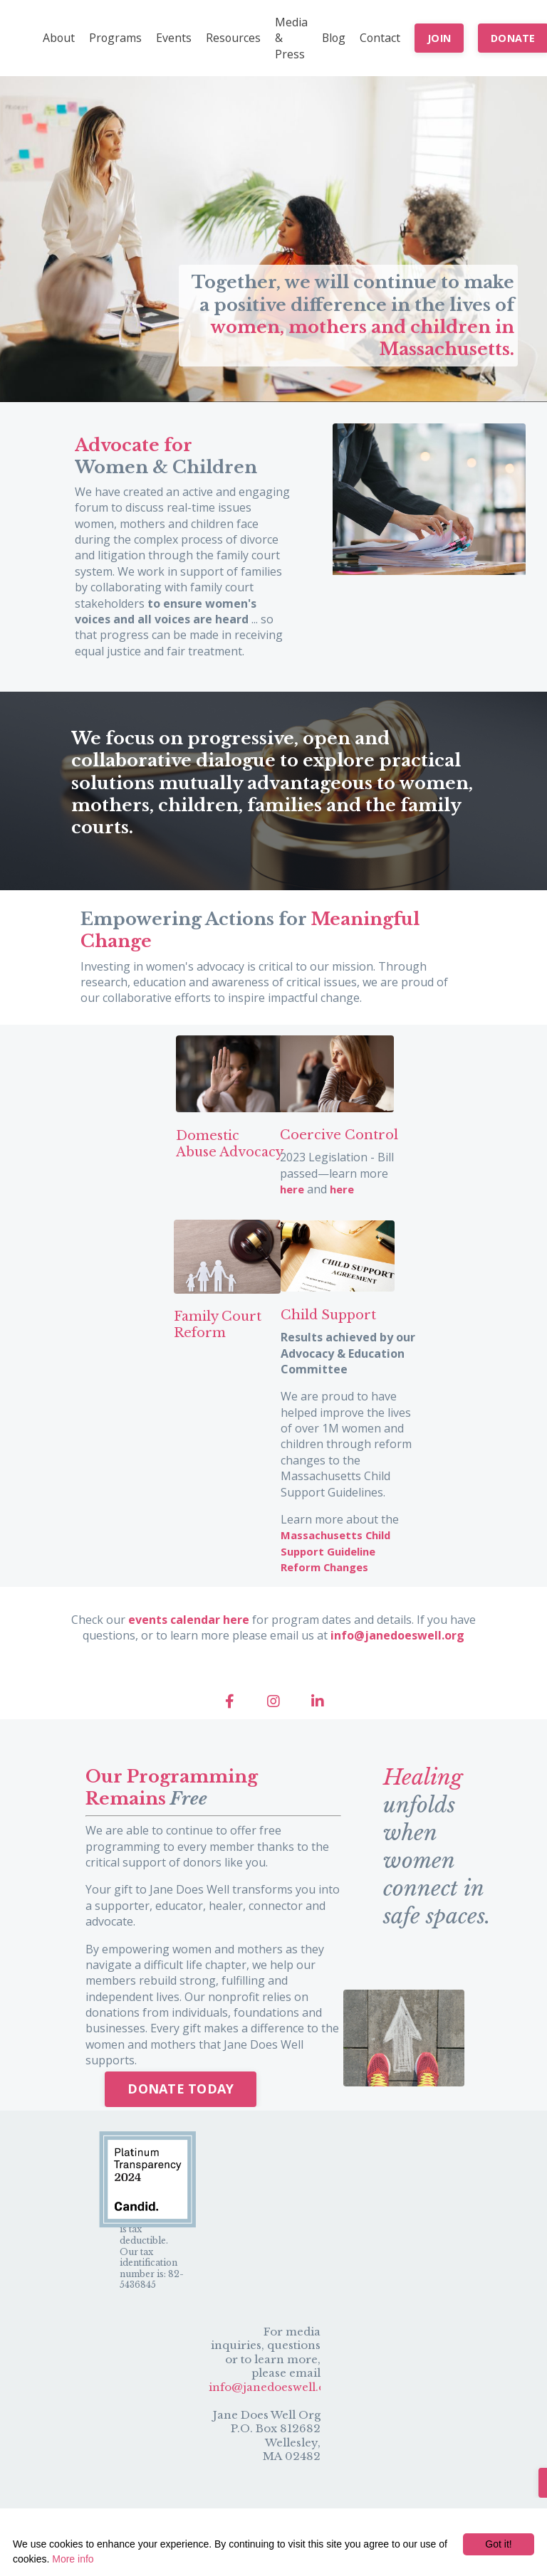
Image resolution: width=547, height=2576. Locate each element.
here (292, 1205)
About (59, 38)
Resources (235, 38)
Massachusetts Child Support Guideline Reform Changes (340, 1565)
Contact (384, 38)
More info (72, 2559)
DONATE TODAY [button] (180, 2101)
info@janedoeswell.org (273, 2400)
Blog (336, 38)
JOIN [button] (443, 38)
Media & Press (293, 38)
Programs (116, 38)
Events (175, 38)
